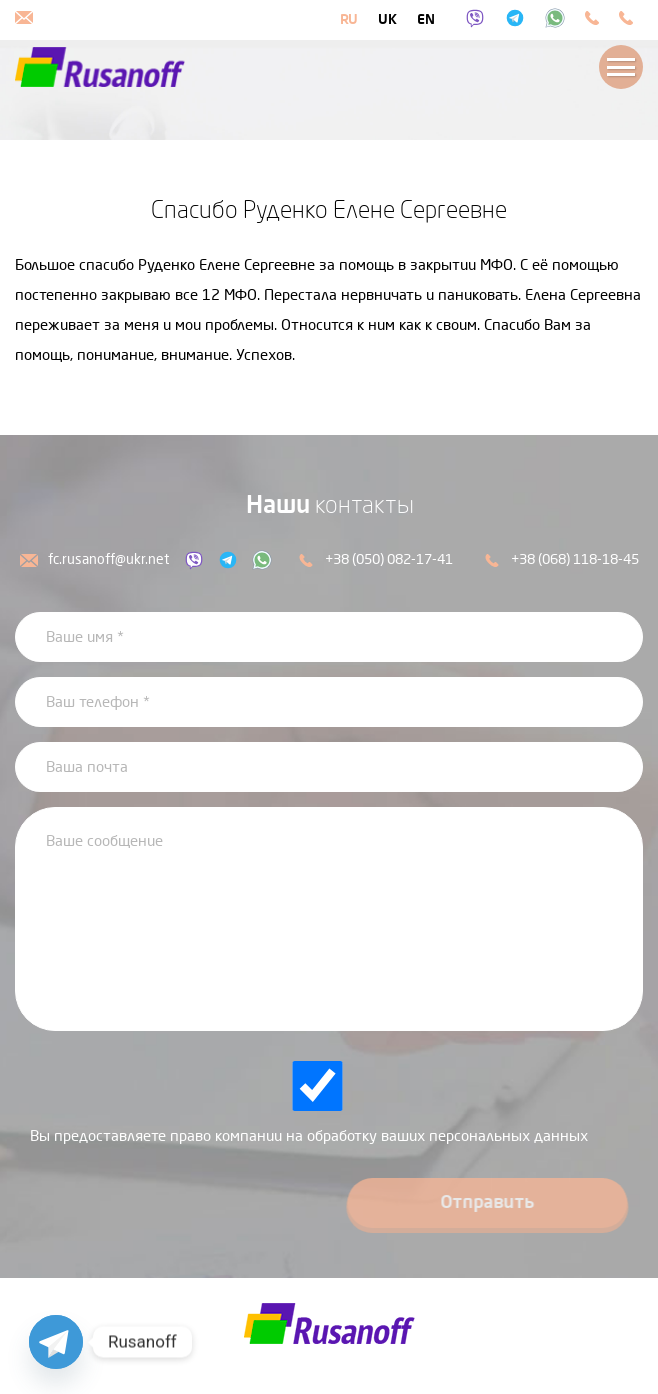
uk (387, 19)
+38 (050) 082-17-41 (375, 559)
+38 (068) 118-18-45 (561, 559)
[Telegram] (56, 1342)
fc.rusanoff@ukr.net (94, 559)
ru (349, 19)
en (426, 19)
